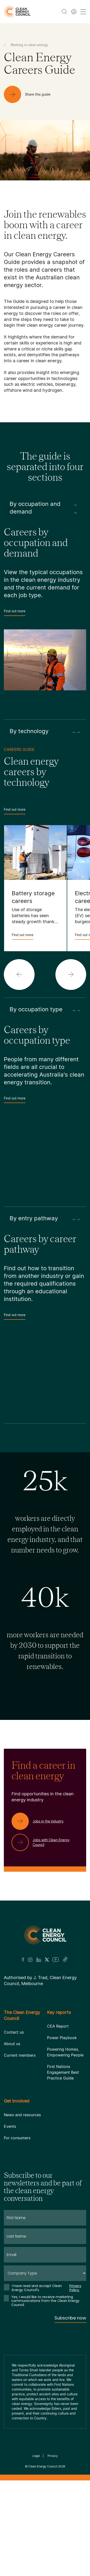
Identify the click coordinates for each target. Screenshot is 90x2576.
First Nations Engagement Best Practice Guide (63, 2072)
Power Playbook (62, 2037)
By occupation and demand (45, 507)
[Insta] (30, 1959)
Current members (20, 2055)
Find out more (14, 612)
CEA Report (58, 2026)
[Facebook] (23, 1959)
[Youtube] (56, 1959)
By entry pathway (45, 1218)
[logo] (17, 12)
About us (12, 2043)
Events (10, 2126)
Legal (36, 2456)
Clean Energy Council (42, 2466)
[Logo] (45, 1935)
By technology (45, 731)
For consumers (17, 2137)
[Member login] (74, 11)
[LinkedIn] (38, 1959)
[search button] (64, 11)
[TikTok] (65, 1959)
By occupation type (45, 1009)
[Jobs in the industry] (41, 1821)
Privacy (53, 2456)
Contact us (14, 2032)
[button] (19, 974)
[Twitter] (47, 1960)
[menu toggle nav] (83, 11)
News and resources (22, 2114)
